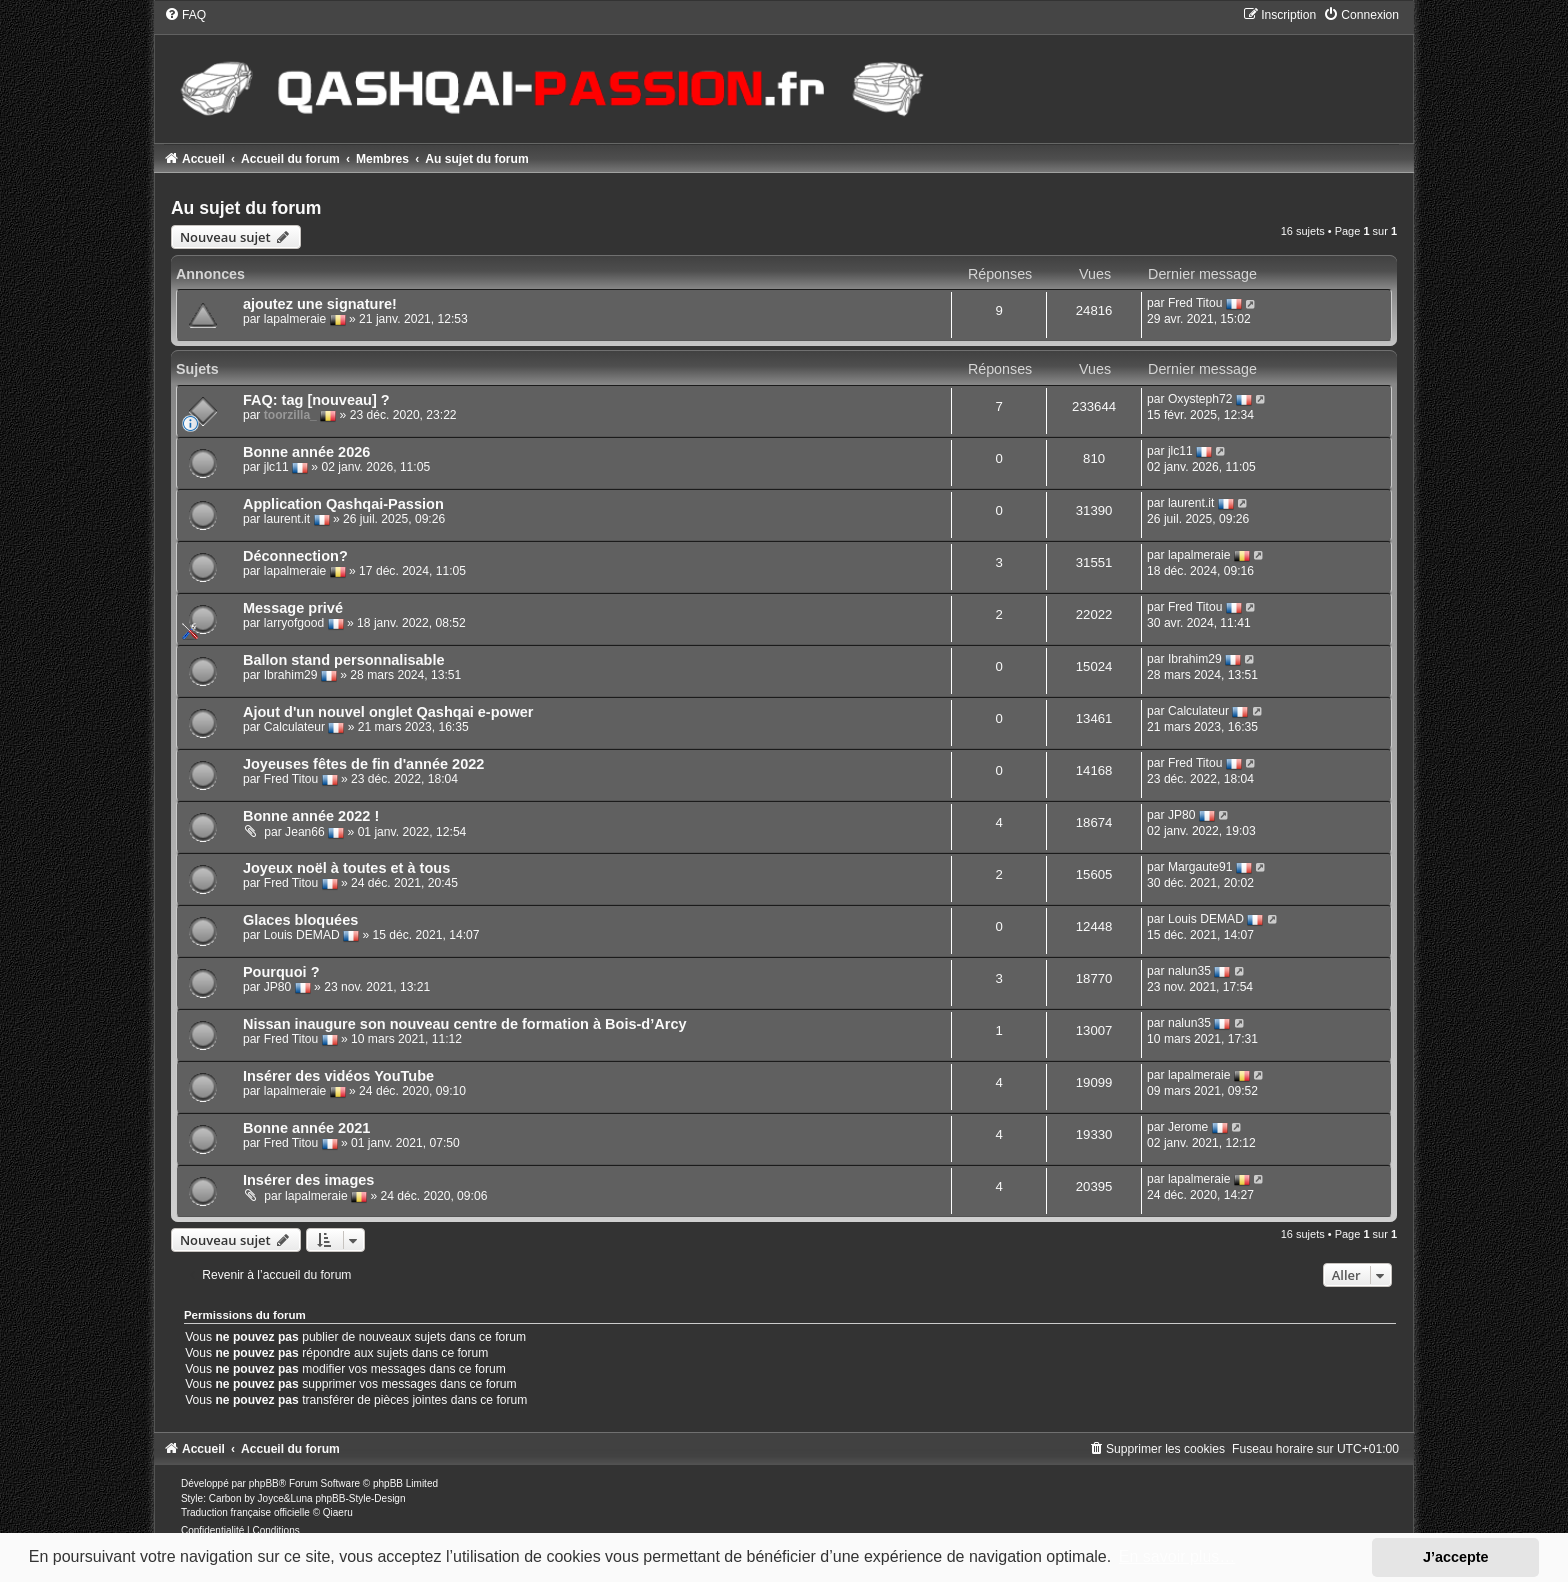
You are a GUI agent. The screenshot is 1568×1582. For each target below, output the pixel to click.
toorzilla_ (290, 415)
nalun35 (1189, 971)
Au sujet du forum (246, 208)
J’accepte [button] (1456, 1557)
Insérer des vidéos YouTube (338, 1076)
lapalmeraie (295, 320)
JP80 (1182, 815)
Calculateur (294, 727)
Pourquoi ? (281, 972)
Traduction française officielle (245, 1512)
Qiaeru (338, 1512)
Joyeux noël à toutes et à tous (346, 868)
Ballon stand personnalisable (344, 660)
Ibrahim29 (291, 675)
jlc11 (276, 467)
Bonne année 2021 (306, 1128)
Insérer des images (309, 1180)
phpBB (264, 1483)
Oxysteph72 (1200, 399)
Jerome (1188, 1127)
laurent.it (287, 519)
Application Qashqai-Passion (343, 504)
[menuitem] (185, 15)
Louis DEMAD (302, 935)
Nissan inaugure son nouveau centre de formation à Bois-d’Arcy (465, 1024)
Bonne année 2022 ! (311, 816)
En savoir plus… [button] (1177, 1556)
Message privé (293, 608)
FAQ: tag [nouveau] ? (316, 400)
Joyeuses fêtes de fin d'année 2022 (363, 764)
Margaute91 (1200, 867)
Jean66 (305, 832)
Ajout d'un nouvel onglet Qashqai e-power (388, 712)
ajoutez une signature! (320, 304)
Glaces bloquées (300, 920)
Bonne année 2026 (306, 452)
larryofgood (294, 623)
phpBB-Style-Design (360, 1498)
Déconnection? (295, 556)
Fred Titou (1195, 304)
